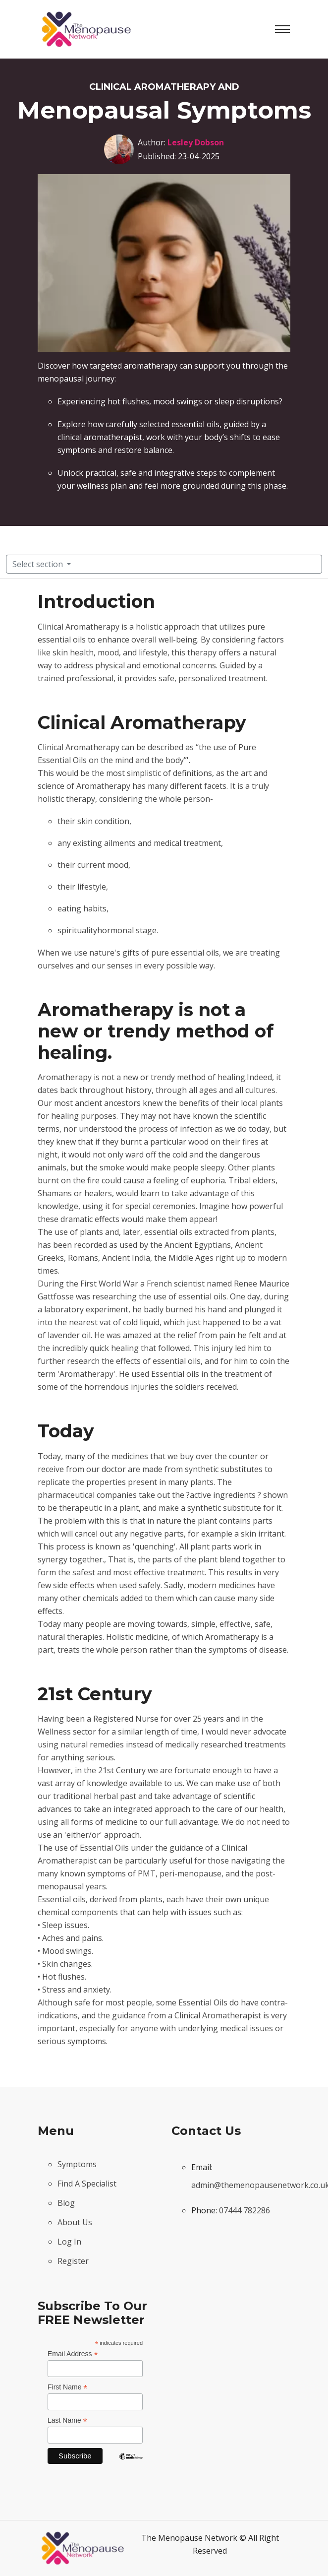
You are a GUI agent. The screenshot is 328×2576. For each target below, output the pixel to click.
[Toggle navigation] (282, 29)
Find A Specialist (86, 2183)
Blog (66, 2202)
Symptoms (77, 2164)
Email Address (73, 2354)
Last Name (67, 2420)
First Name (68, 2387)
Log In (69, 2241)
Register (73, 2260)
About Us (74, 2222)
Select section (38, 564)
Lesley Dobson (195, 142)
